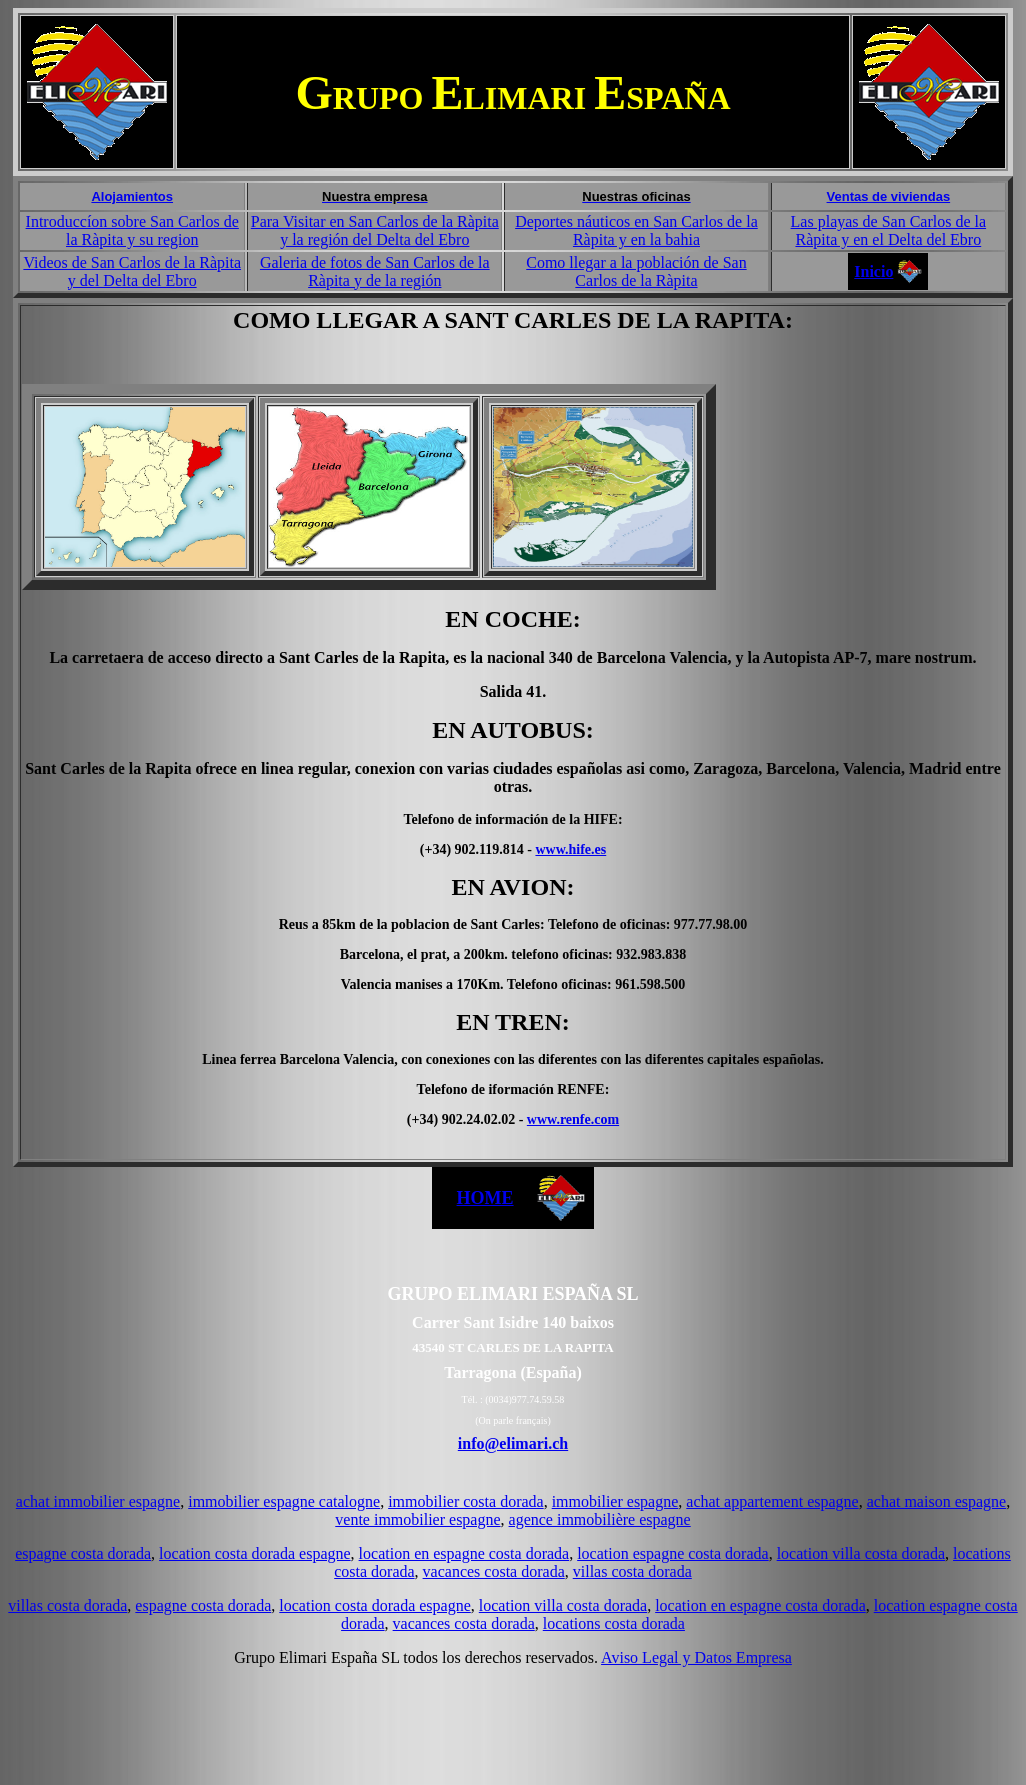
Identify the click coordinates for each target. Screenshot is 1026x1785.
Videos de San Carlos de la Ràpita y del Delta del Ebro (132, 271)
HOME (485, 1198)
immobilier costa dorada (466, 1501)
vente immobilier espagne (417, 1519)
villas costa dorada (632, 1571)
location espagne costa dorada (672, 1553)
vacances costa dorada (494, 1571)
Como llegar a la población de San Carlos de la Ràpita (636, 271)
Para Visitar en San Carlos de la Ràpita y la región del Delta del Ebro (375, 230)
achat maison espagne (937, 1501)
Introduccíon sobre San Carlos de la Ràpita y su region (132, 230)
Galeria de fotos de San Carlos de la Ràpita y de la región (375, 271)
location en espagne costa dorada (464, 1553)
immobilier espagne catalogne (284, 1501)
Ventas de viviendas (889, 196)
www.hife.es (570, 849)
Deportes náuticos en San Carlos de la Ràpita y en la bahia (636, 230)
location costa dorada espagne (254, 1553)
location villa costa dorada (861, 1553)
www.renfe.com (573, 1119)
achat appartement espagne (772, 1501)
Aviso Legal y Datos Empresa (696, 1657)
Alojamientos (132, 196)
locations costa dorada (614, 1623)
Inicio (873, 271)
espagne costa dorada (83, 1553)
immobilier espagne (615, 1501)
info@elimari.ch (513, 1443)
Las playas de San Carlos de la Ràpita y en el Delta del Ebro (889, 230)
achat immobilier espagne (98, 1501)
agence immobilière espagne (600, 1519)
